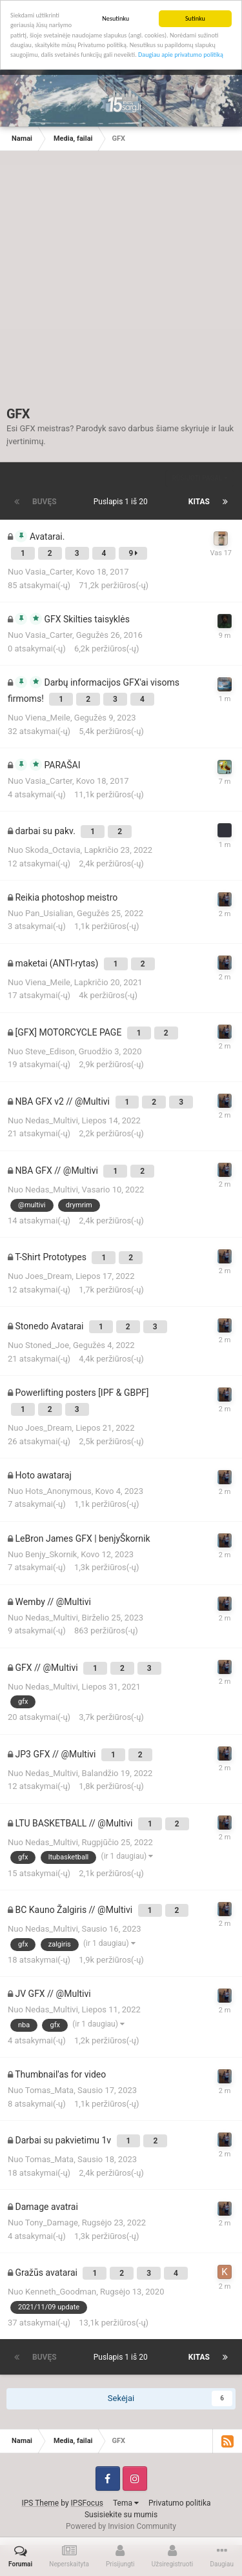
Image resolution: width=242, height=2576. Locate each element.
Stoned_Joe (47, 1345)
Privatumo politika (179, 2503)
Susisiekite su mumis (121, 2514)
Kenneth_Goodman (60, 2291)
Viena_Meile (47, 717)
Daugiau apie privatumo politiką (180, 54)
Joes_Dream (48, 1276)
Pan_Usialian (49, 913)
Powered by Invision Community (121, 2526)
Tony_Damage (51, 2222)
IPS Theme (40, 2503)
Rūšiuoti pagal (200, 478)
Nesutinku (115, 18)
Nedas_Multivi (51, 1120)
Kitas (199, 501)
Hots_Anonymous (58, 1491)
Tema (126, 2503)
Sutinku (195, 18)
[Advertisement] (121, 285)
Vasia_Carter (48, 572)
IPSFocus (87, 2503)
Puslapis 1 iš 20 (123, 501)
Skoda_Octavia (53, 850)
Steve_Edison (50, 1051)
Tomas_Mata (49, 2090)
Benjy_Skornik (51, 1554)
